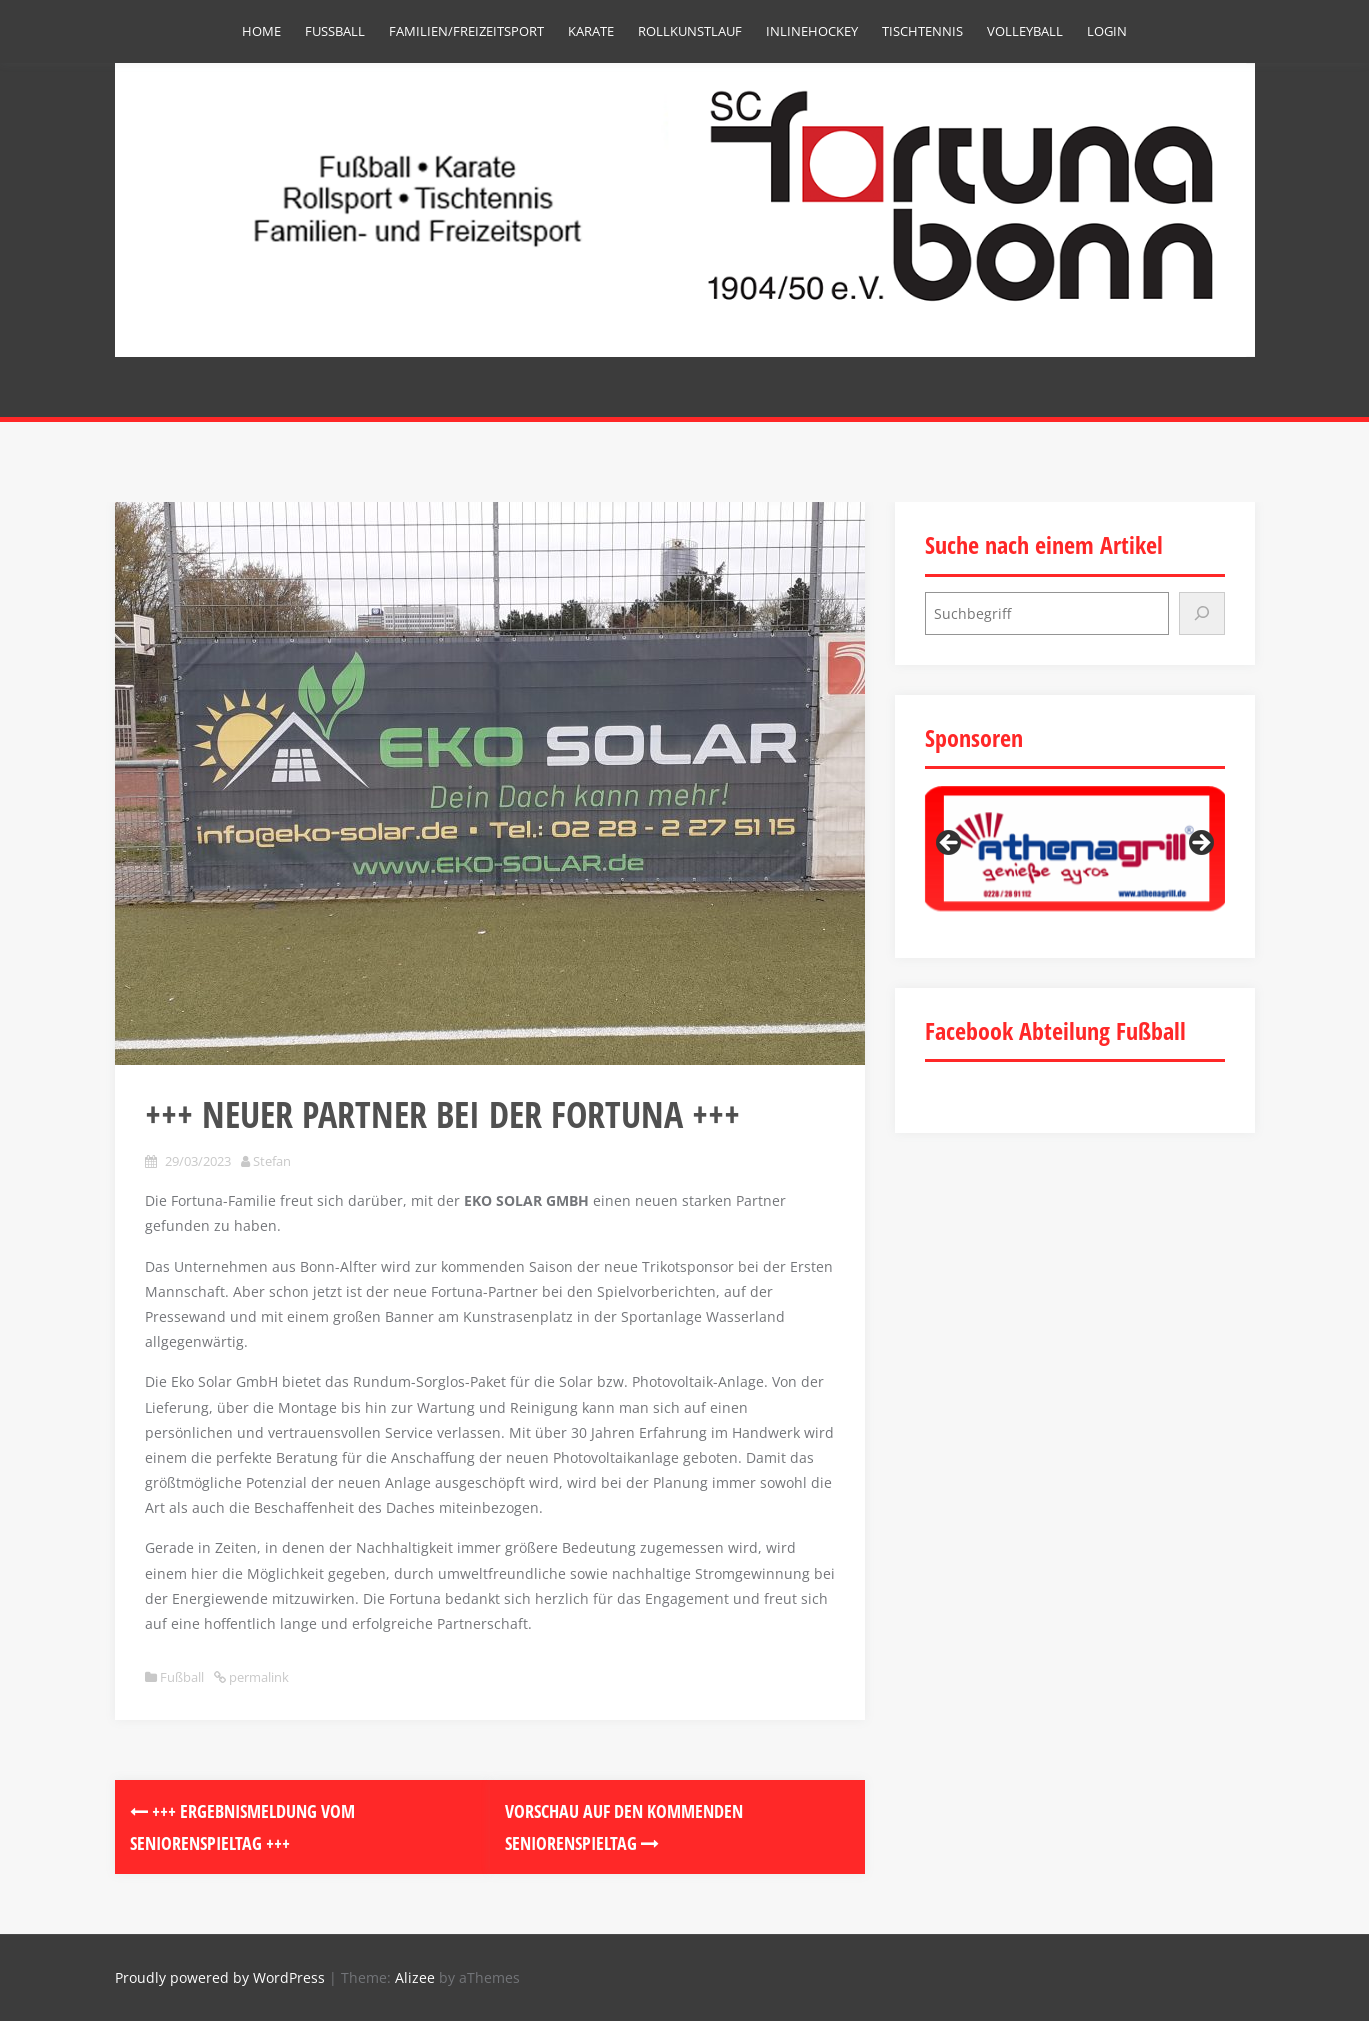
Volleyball (1025, 31)
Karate (591, 31)
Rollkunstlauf (690, 31)
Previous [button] (950, 844)
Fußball (335, 31)
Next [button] (1200, 844)
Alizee (415, 1977)
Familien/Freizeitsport (466, 31)
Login (1107, 31)
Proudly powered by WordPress (220, 1977)
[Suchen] (1202, 613)
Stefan (272, 1161)
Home (261, 31)
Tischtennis (922, 31)
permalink (257, 1677)
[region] (1075, 848)
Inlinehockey (812, 31)
